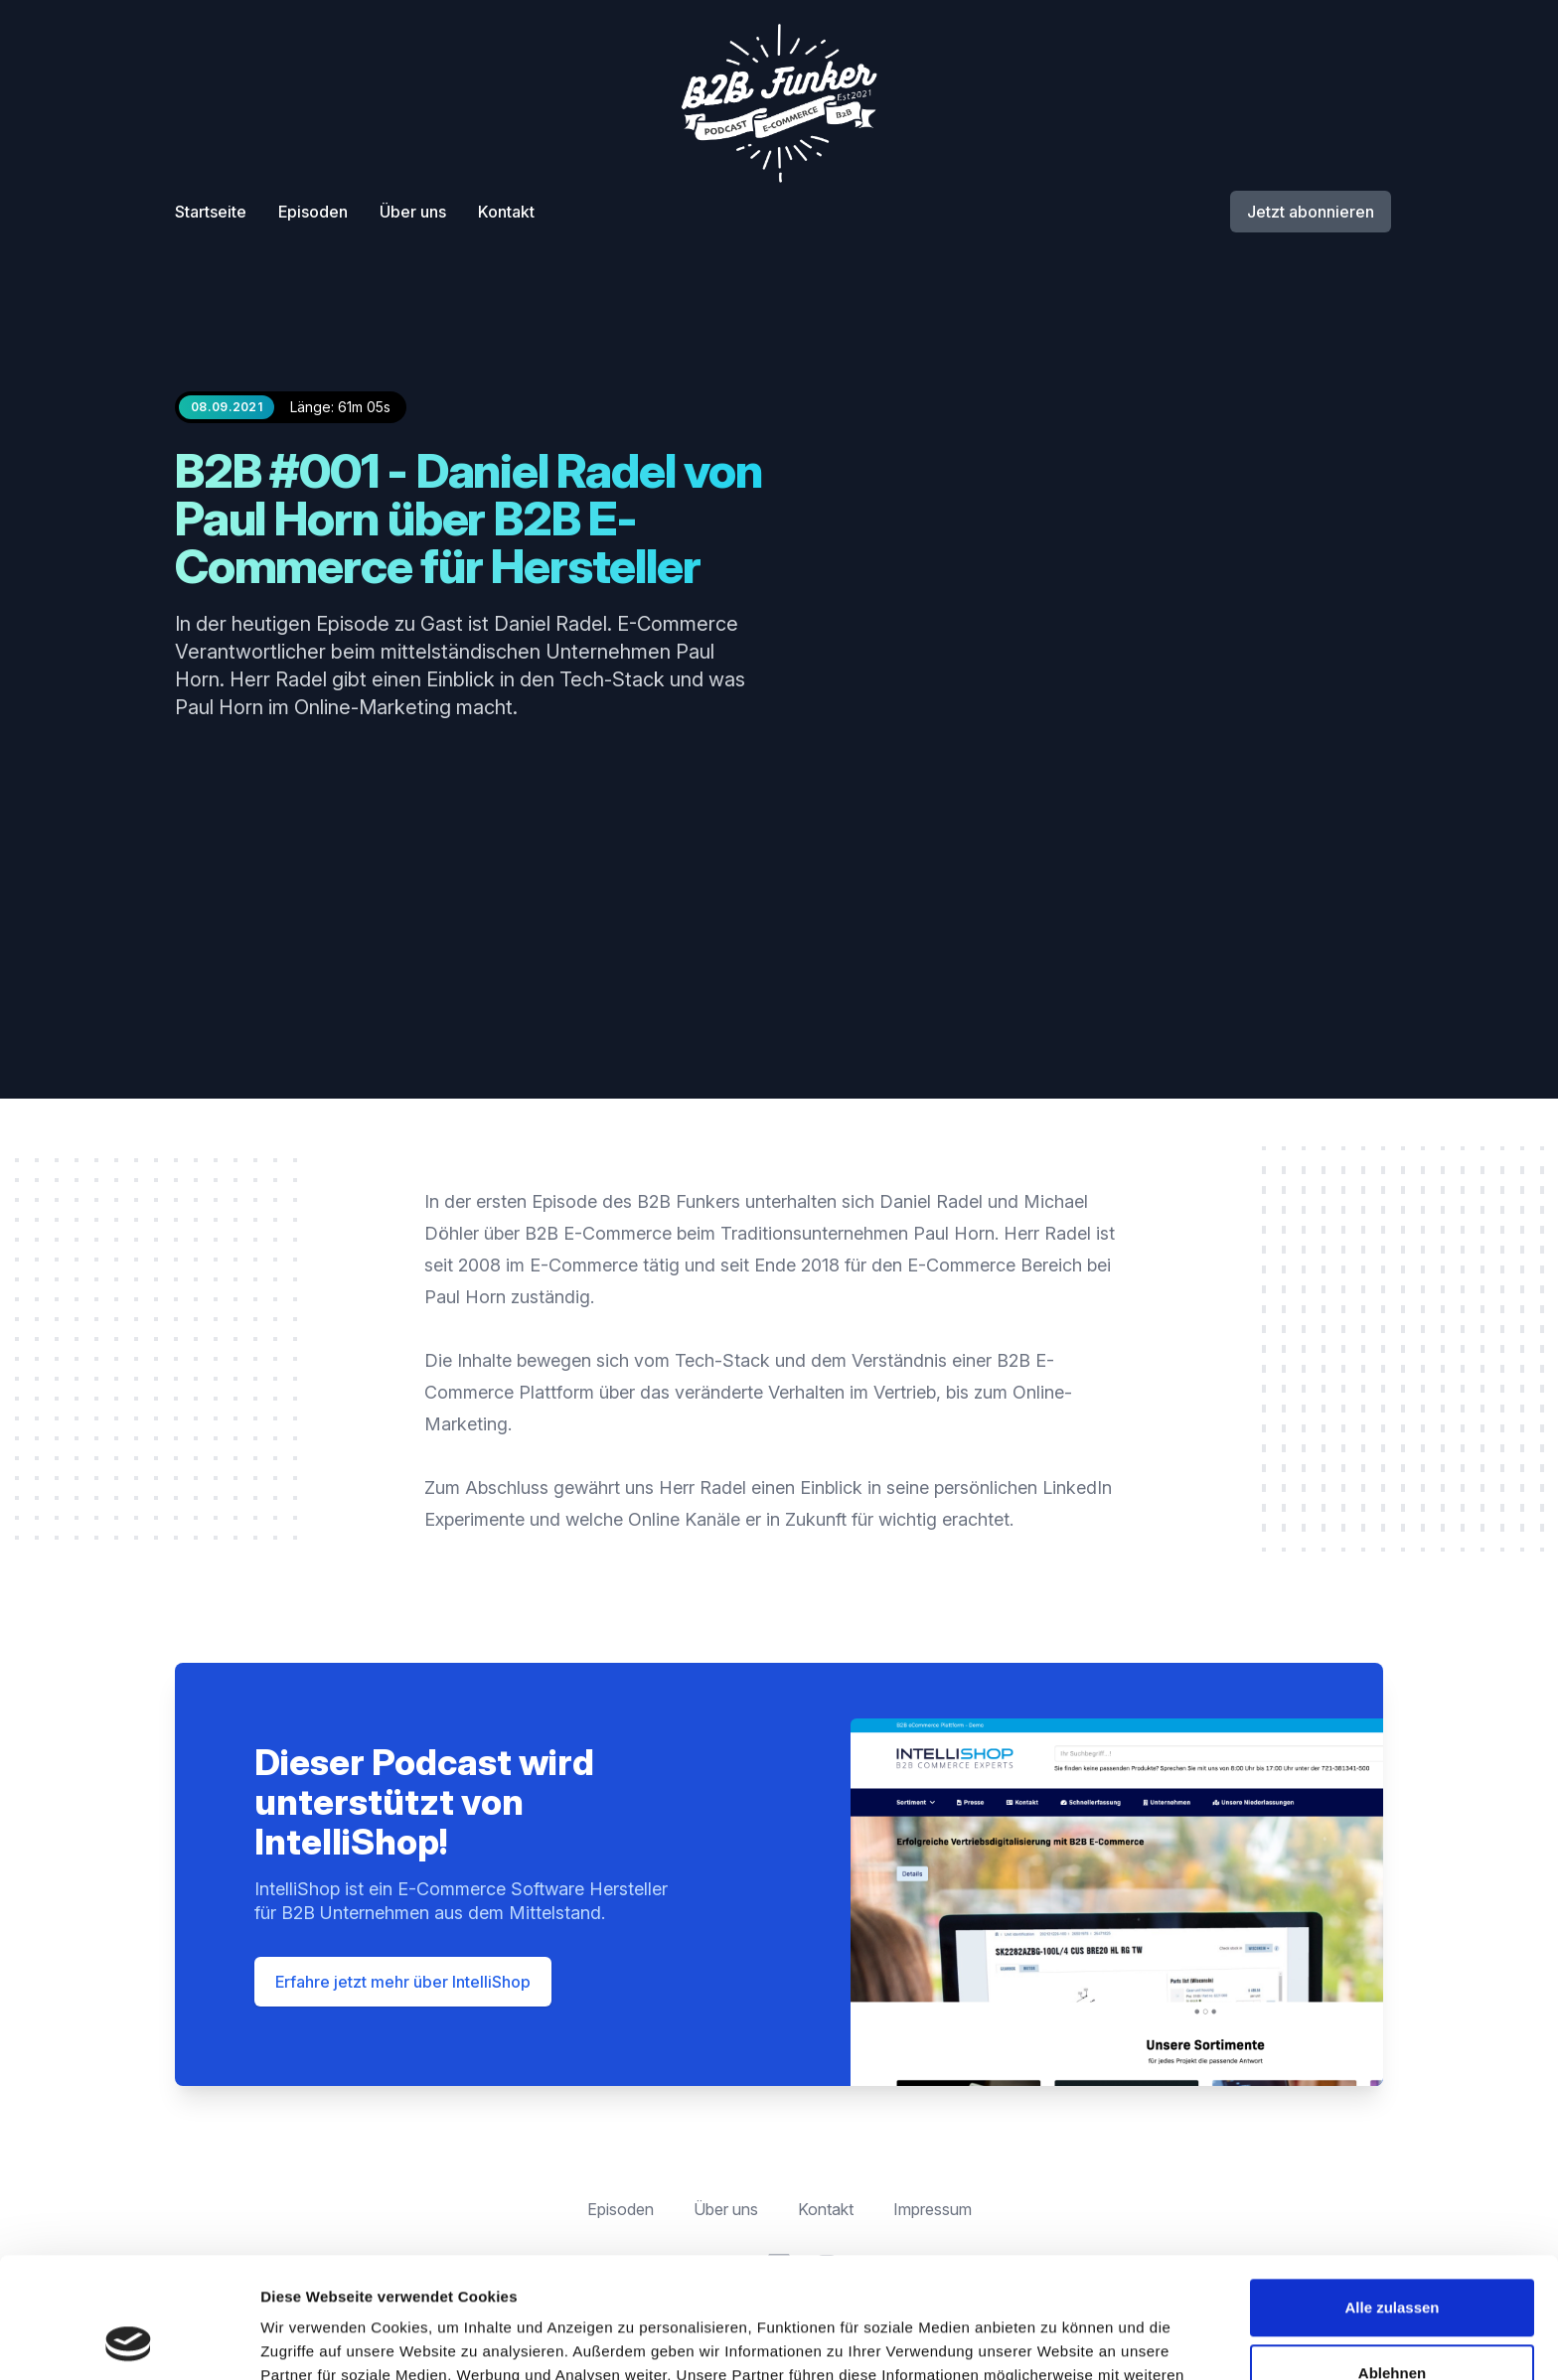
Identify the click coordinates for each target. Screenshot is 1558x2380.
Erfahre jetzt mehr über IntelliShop (403, 1982)
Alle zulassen (1391, 2194)
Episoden (313, 212)
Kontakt (506, 212)
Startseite (210, 212)
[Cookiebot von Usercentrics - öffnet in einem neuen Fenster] (129, 2341)
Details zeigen (310, 2340)
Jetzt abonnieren (1310, 212)
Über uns (413, 212)
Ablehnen (1392, 2259)
